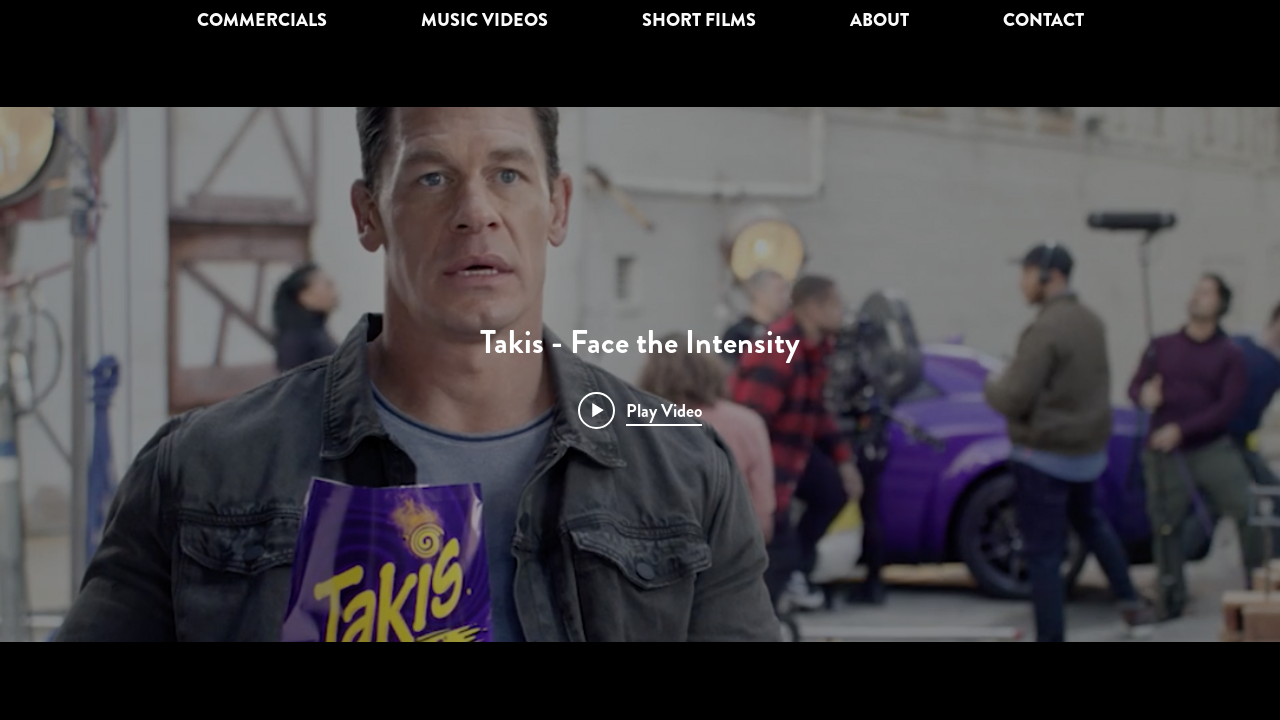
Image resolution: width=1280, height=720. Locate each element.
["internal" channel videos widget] (640, 374)
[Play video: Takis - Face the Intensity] (640, 410)
